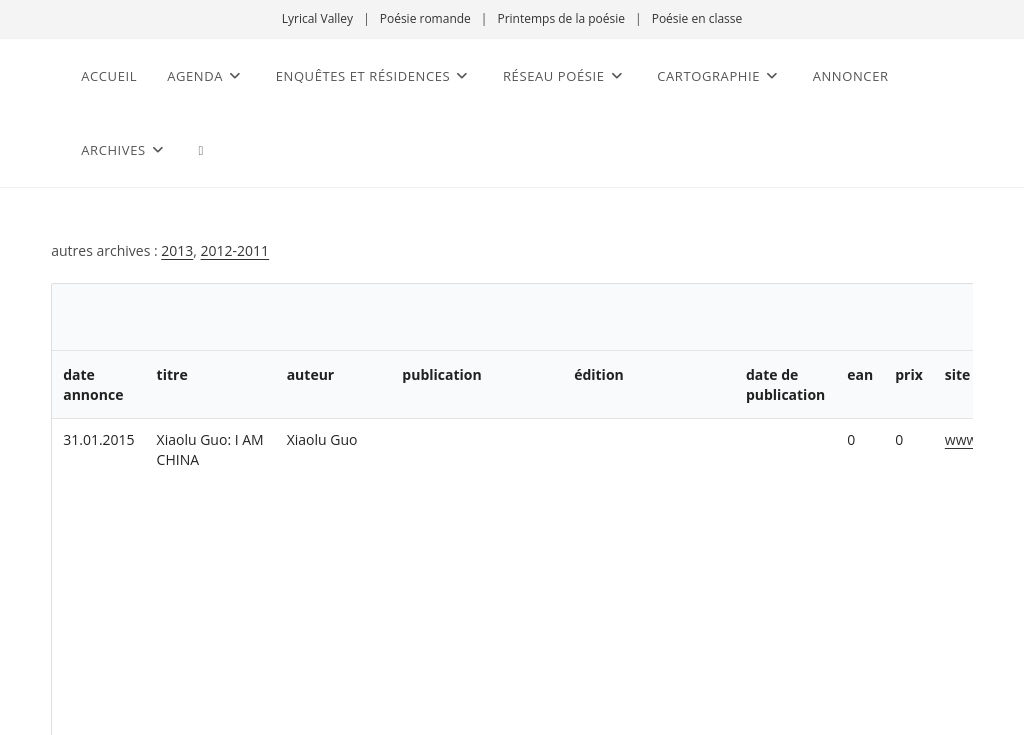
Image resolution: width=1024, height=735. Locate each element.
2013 (177, 250)
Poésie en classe (697, 18)
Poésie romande (425, 18)
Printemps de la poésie (561, 18)
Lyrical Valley (317, 18)
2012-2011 (235, 250)
